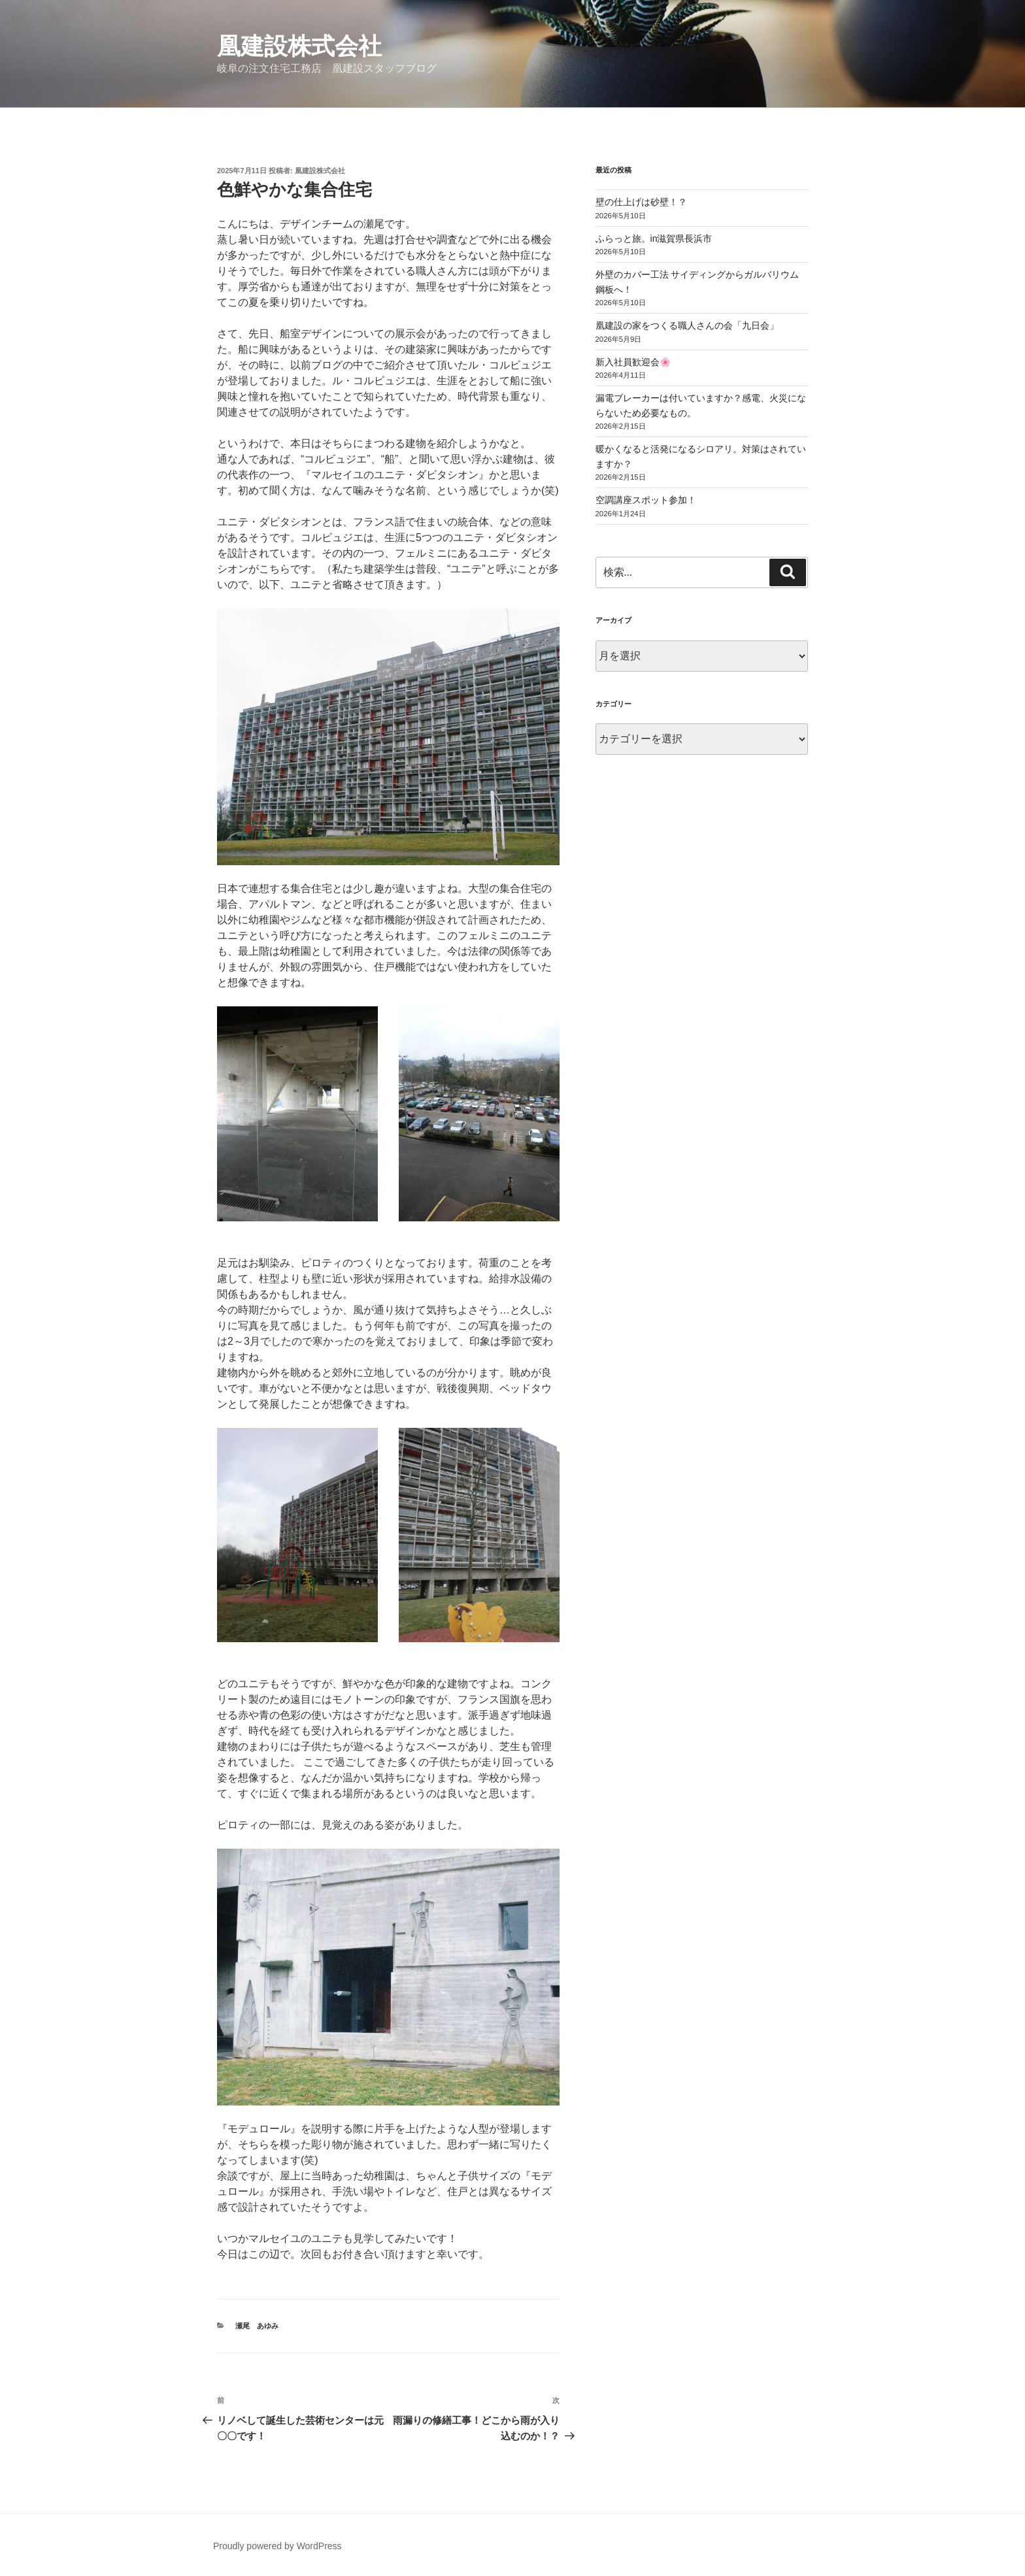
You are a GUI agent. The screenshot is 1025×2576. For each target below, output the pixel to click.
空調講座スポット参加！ (646, 500)
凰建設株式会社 (299, 46)
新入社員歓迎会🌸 (633, 362)
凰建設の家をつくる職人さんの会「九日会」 (687, 325)
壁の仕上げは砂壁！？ (641, 202)
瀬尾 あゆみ (256, 2326)
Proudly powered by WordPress (277, 2546)
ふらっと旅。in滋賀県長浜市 (654, 238)
